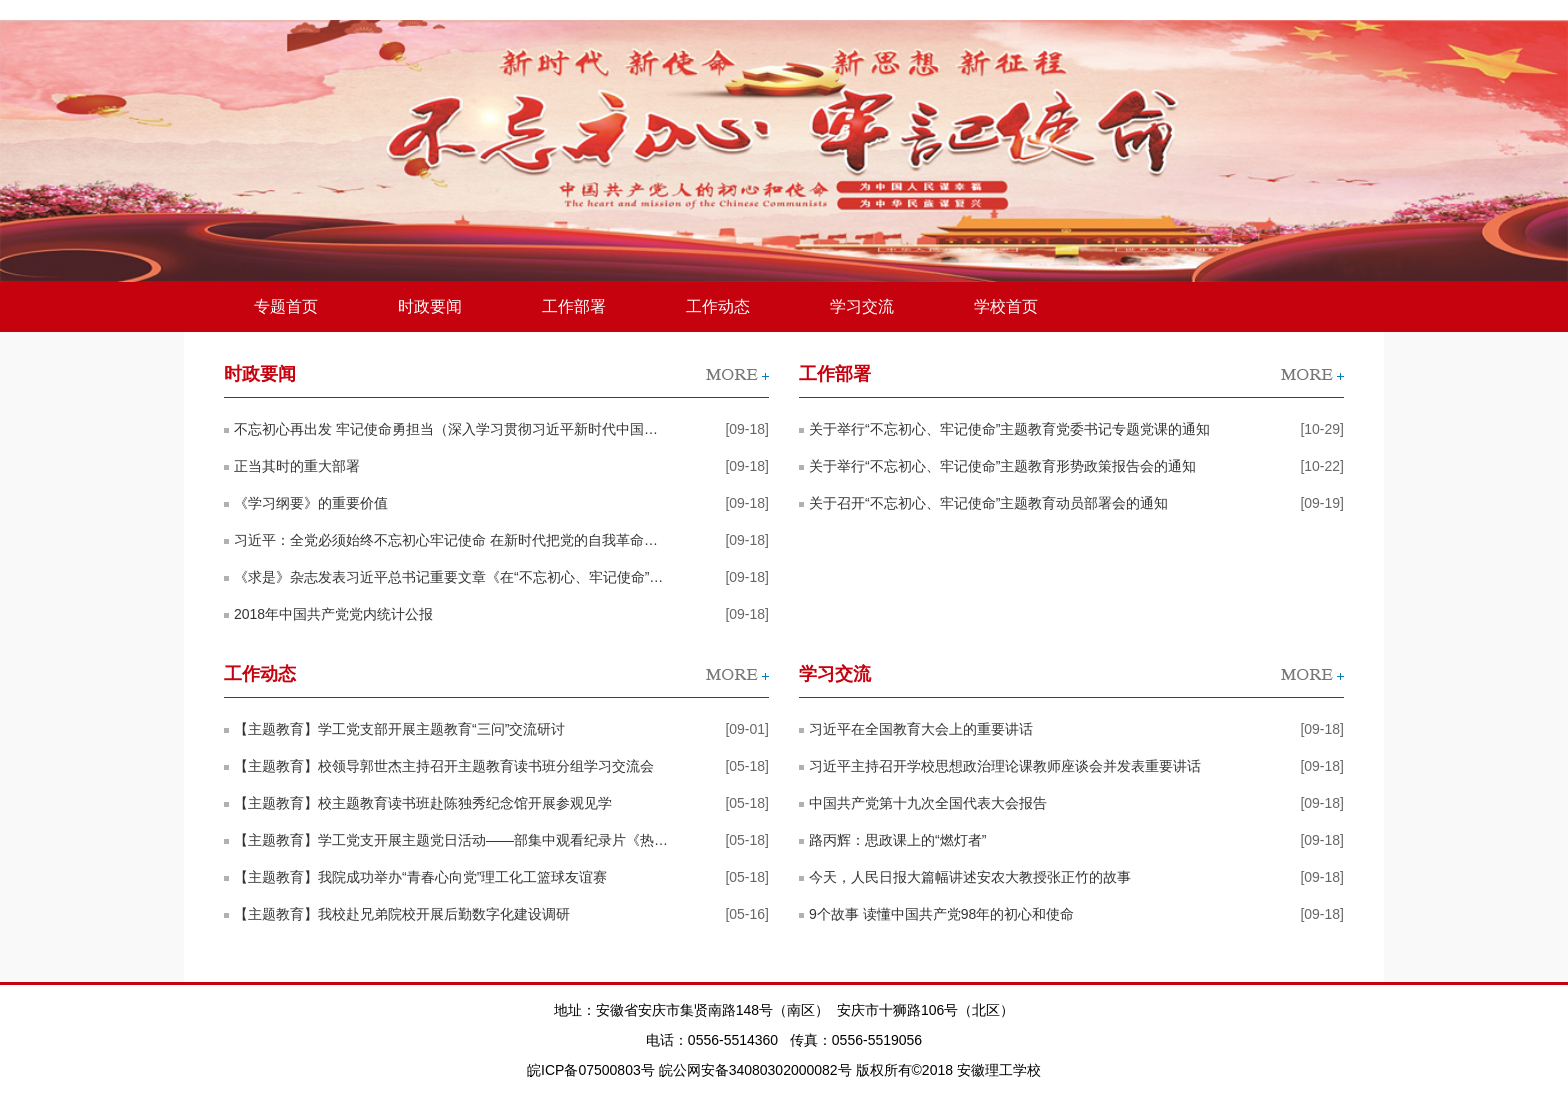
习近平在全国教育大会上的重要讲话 (921, 729)
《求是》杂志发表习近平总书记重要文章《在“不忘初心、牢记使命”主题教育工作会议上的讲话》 (452, 577)
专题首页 (286, 306)
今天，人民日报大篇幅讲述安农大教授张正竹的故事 (970, 877)
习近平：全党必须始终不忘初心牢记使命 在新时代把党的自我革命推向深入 (452, 540)
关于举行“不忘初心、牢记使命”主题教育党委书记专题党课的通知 (1009, 429)
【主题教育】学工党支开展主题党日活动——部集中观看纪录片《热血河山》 (452, 840)
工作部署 (574, 306)
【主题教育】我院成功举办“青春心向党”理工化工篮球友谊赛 (420, 877)
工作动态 (718, 306)
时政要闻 (430, 306)
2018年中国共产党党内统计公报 (333, 614)
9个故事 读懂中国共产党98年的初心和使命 (941, 914)
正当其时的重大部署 (297, 466)
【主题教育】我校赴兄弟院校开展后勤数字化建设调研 (402, 914)
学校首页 (1006, 306)
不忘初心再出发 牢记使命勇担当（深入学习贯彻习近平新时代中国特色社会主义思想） (452, 429)
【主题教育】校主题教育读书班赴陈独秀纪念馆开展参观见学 (423, 803)
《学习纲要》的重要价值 (311, 503)
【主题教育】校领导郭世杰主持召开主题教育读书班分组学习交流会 (444, 766)
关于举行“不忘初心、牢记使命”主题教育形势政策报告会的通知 (1002, 466)
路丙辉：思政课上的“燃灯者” (897, 840)
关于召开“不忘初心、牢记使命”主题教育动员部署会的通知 (988, 503)
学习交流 (862, 306)
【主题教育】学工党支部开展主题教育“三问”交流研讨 (399, 729)
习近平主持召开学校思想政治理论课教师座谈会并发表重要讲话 (1005, 766)
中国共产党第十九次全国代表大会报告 (928, 803)
